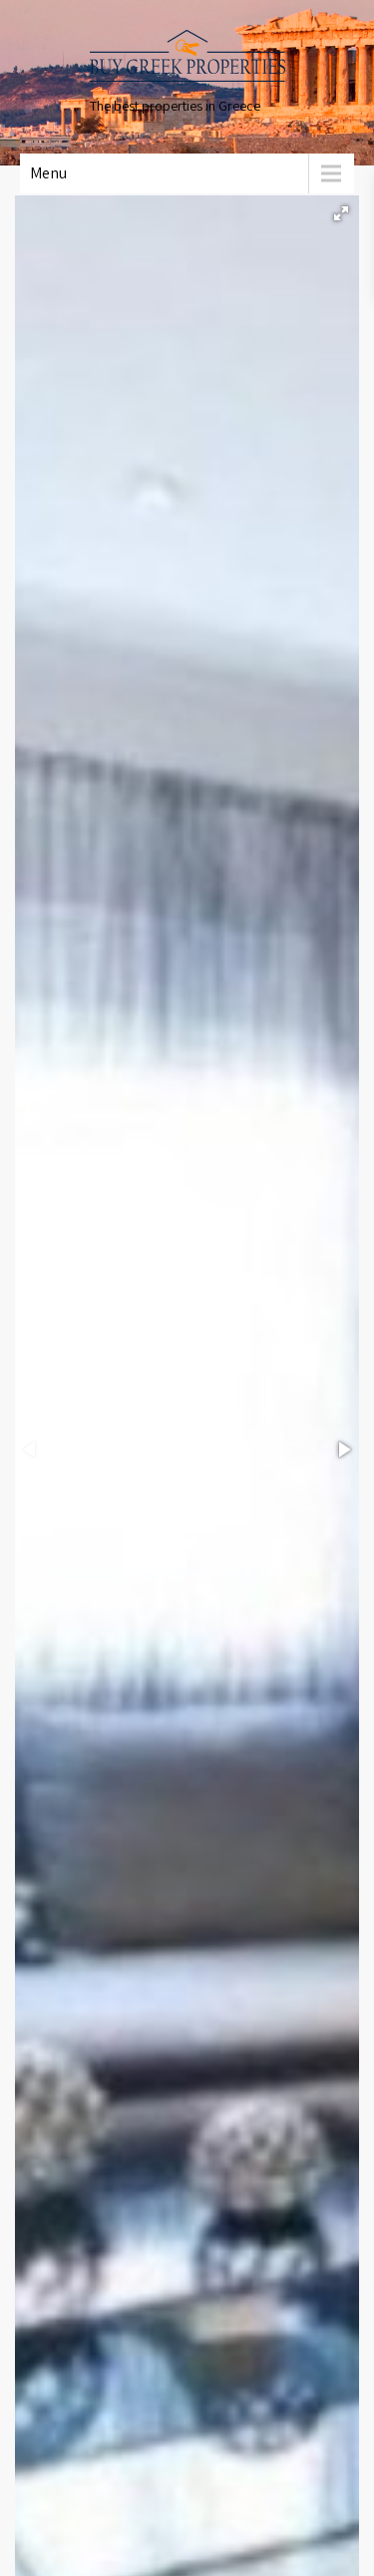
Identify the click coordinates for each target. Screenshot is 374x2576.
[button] (341, 213)
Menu (48, 172)
